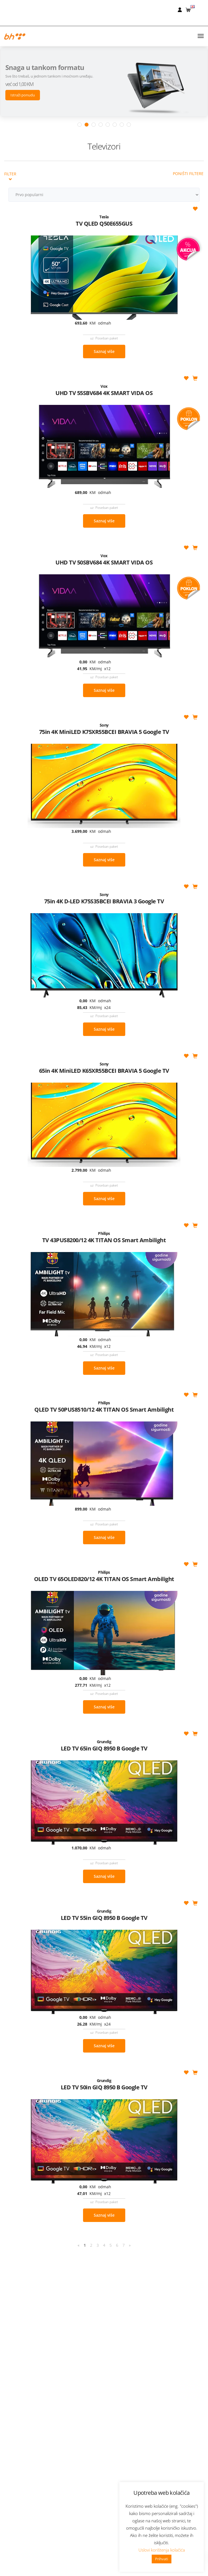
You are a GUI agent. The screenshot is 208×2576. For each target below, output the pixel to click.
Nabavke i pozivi (104, 2567)
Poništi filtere (188, 87)
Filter (10, 89)
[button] (189, 8)
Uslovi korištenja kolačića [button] (161, 2550)
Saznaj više (104, 265)
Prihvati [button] (161, 2558)
